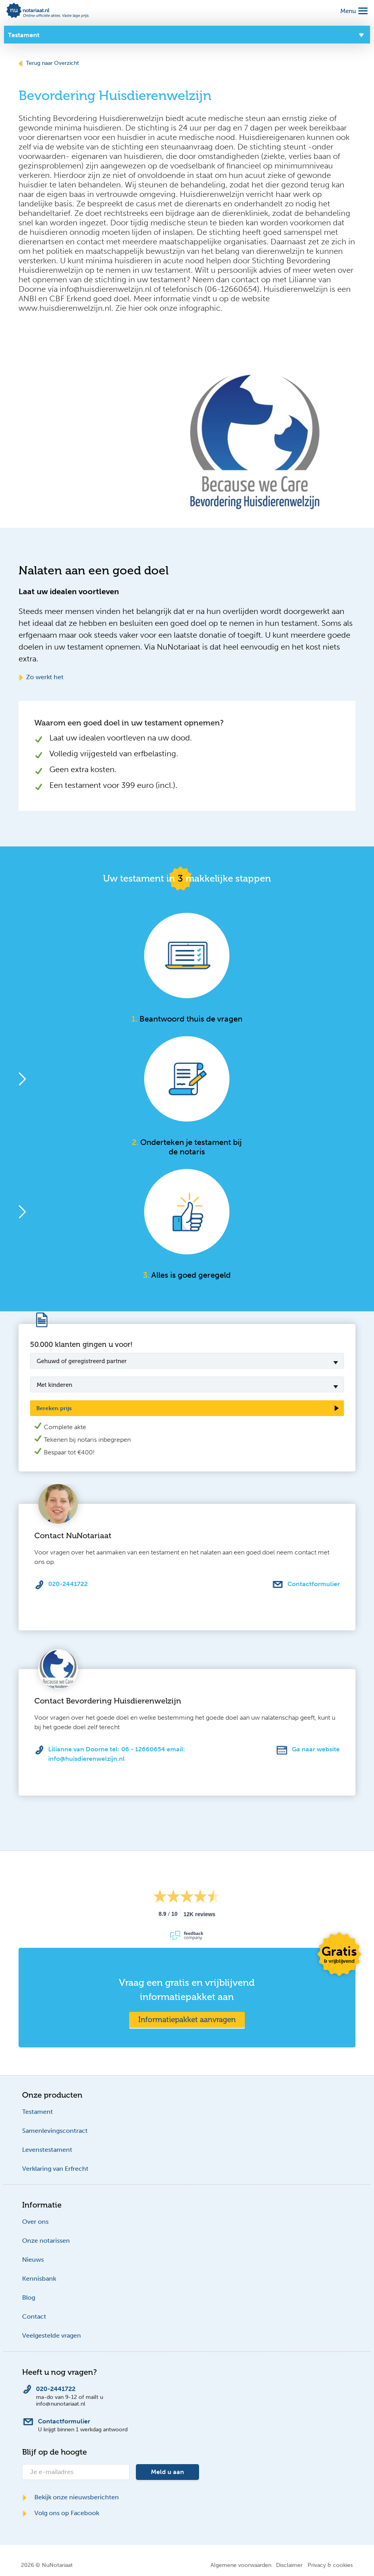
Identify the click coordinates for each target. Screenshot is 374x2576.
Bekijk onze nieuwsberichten (70, 2497)
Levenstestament (47, 2149)
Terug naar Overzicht (49, 63)
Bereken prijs (54, 1408)
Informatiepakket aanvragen (187, 2019)
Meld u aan (167, 2472)
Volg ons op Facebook (60, 2513)
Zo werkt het (41, 677)
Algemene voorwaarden (240, 2564)
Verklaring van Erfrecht (55, 2168)
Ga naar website (316, 1749)
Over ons (35, 2221)
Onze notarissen (46, 2240)
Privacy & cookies (330, 2564)
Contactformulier (314, 1584)
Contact (34, 2316)
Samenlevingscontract (55, 2130)
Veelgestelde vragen (51, 2335)
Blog (28, 2297)
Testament (37, 2111)
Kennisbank (39, 2278)
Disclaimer (289, 2564)
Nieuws (33, 2259)
